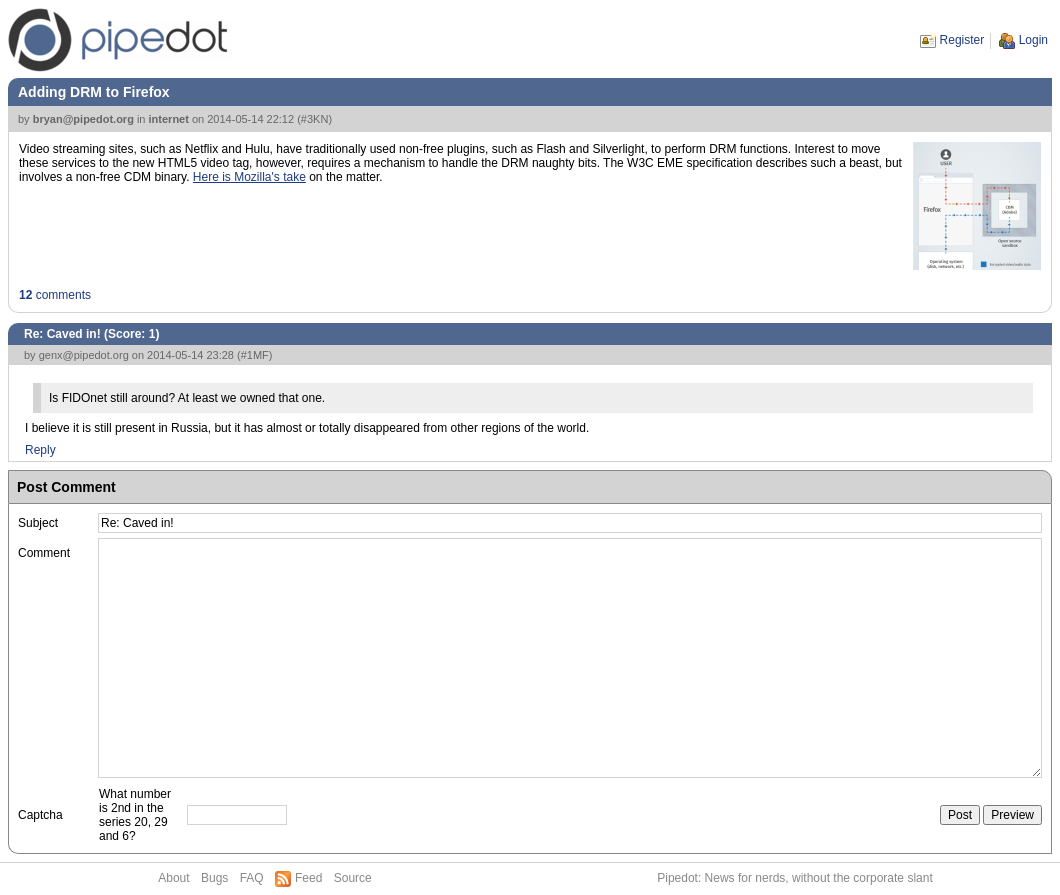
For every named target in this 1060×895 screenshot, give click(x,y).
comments (55, 295)
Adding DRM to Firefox (94, 92)
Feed (308, 878)
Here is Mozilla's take (249, 177)
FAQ (252, 878)
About (173, 878)
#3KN (315, 119)
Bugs (214, 878)
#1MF (255, 355)
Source (353, 878)
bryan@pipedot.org (83, 119)
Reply (40, 450)
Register (962, 40)
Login (1033, 40)
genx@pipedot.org (84, 355)
